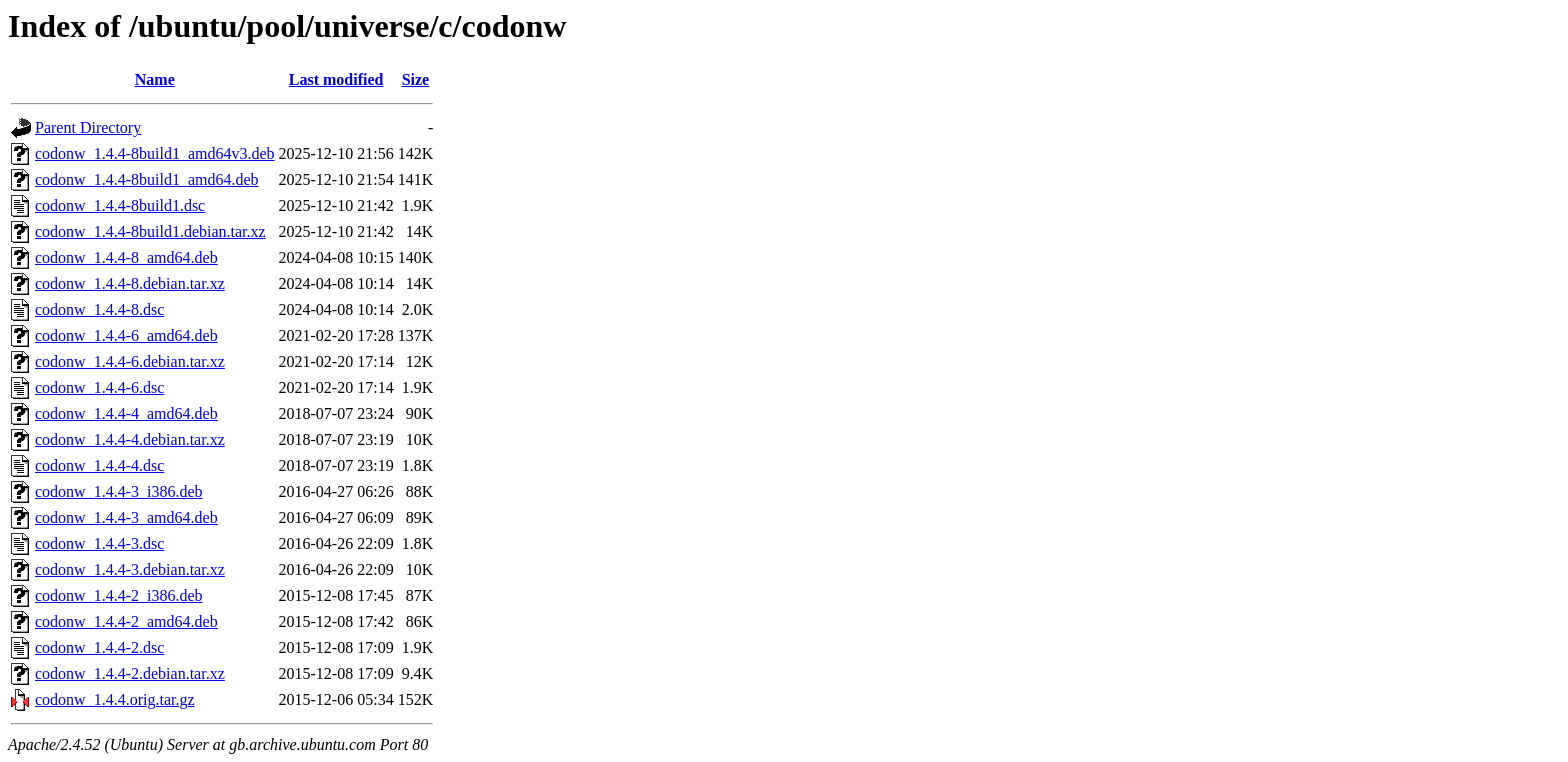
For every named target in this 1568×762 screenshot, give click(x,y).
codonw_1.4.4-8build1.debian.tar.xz (150, 231)
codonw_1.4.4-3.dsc (99, 543)
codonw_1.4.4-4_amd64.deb (126, 413)
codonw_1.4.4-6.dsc (99, 387)
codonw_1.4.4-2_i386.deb (119, 595)
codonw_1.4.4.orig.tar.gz (115, 699)
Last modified (336, 79)
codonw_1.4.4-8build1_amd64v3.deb (155, 153)
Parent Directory (88, 127)
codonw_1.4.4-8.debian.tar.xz (130, 283)
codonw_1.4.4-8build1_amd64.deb (147, 179)
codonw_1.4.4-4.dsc (99, 465)
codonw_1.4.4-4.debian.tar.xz (130, 439)
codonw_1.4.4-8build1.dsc (120, 205)
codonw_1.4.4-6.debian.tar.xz (130, 361)
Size (416, 79)
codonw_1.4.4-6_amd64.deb (126, 335)
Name (155, 79)
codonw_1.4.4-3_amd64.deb (126, 517)
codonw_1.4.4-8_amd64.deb (126, 257)
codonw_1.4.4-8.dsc (99, 309)
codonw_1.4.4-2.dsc (99, 647)
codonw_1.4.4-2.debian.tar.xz (130, 673)
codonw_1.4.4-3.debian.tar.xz (130, 569)
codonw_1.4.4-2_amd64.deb (126, 621)
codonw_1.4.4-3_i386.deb (119, 491)
